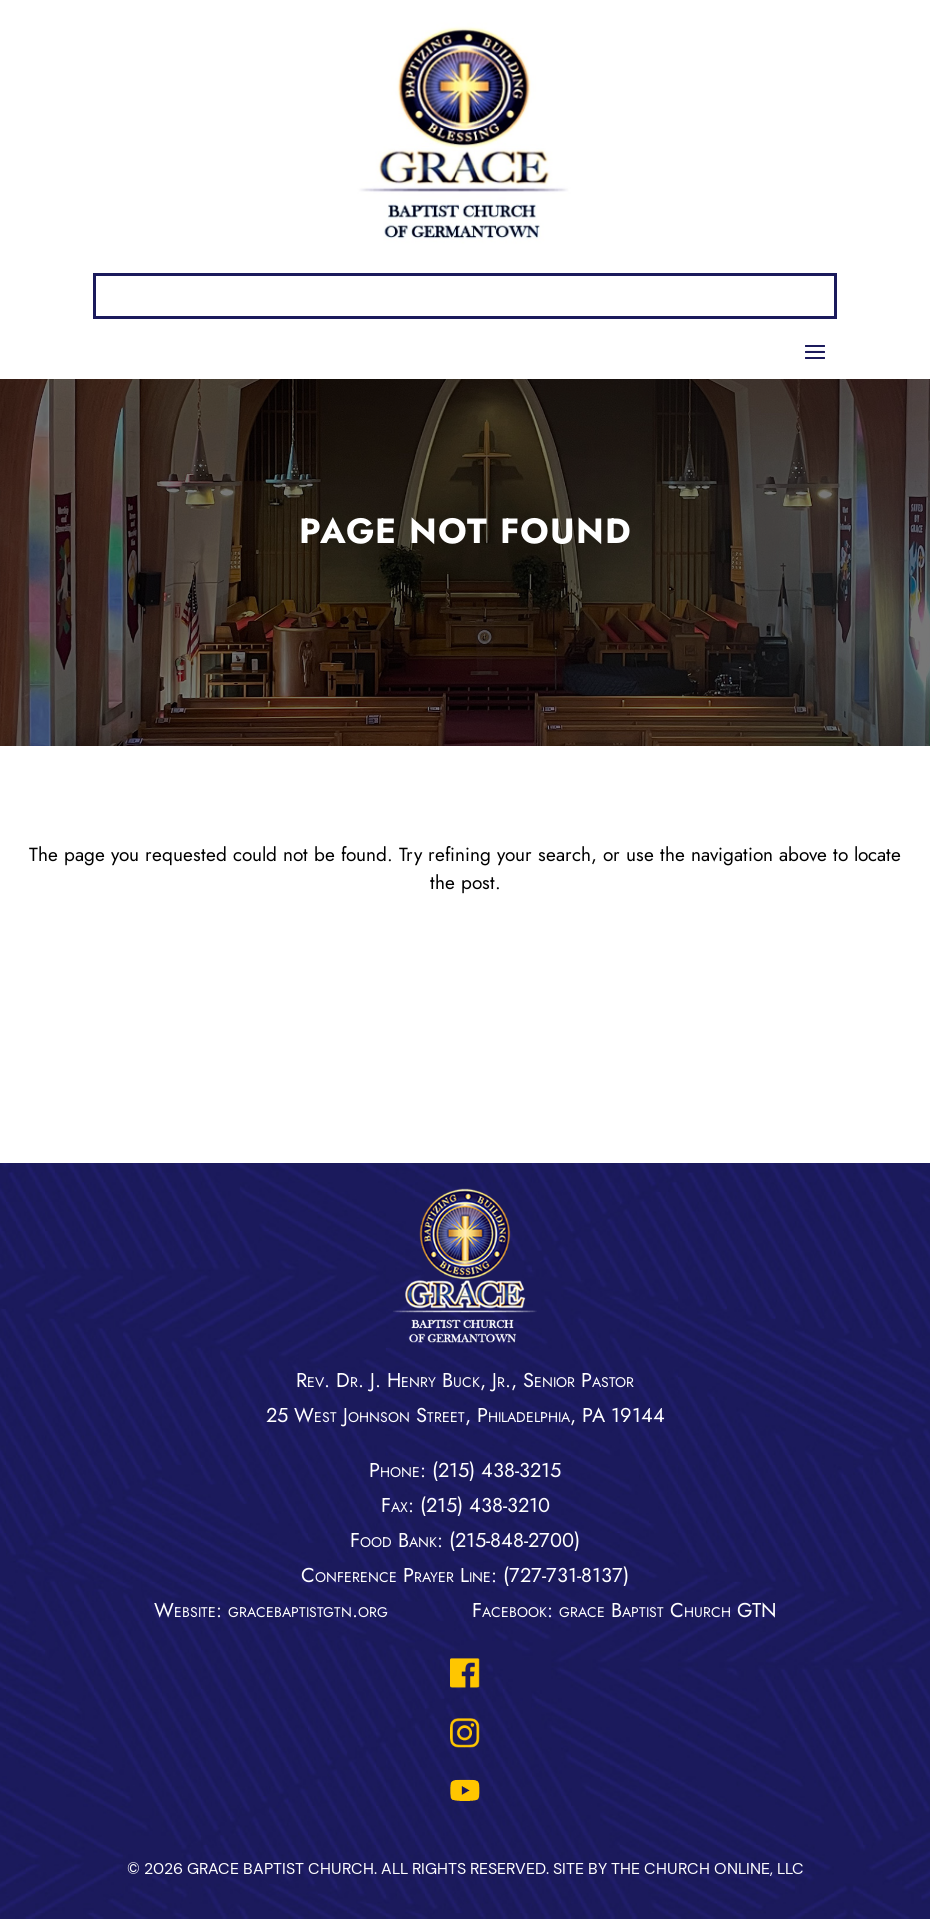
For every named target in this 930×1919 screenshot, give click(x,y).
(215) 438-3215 (496, 1470)
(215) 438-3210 (485, 1505)
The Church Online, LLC (707, 1868)
